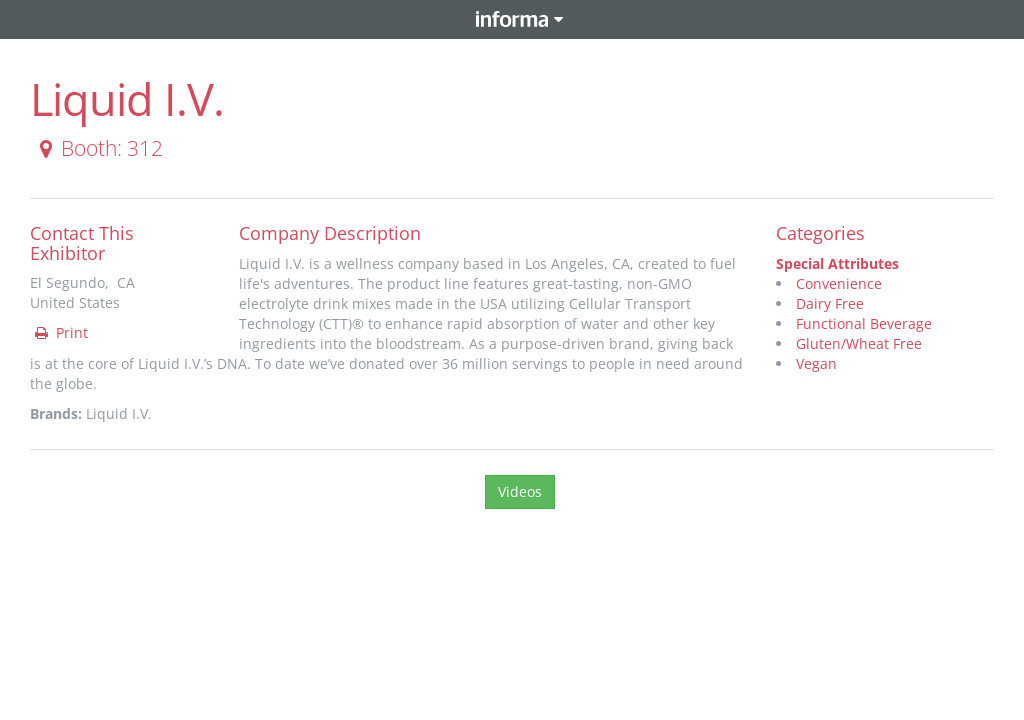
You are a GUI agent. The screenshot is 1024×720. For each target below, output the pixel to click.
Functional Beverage (864, 323)
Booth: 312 (97, 148)
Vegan (816, 363)
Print (60, 332)
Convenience (839, 283)
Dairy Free (830, 303)
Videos (520, 491)
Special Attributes (837, 263)
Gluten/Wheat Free (859, 343)
